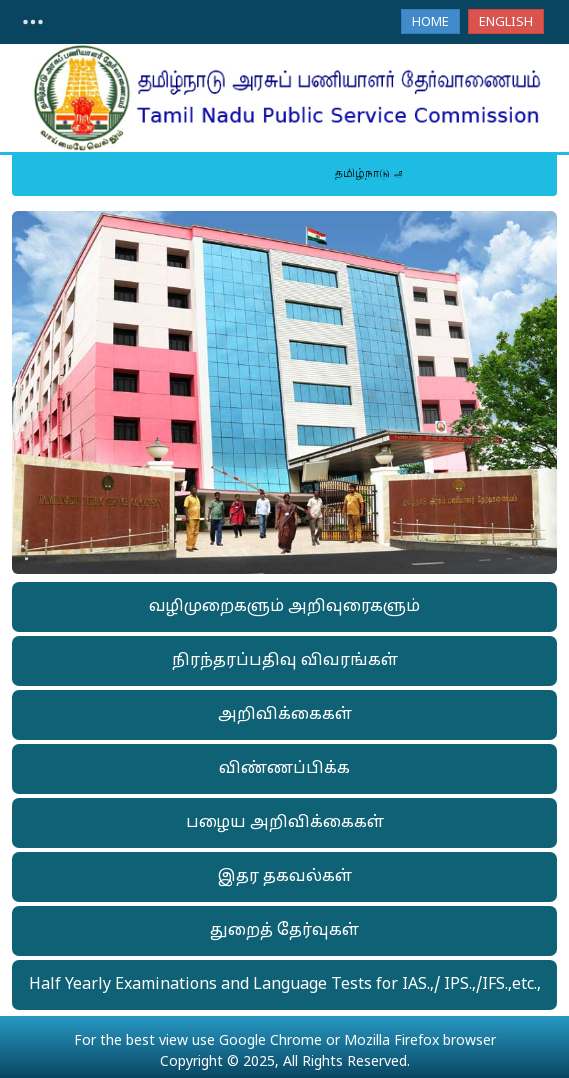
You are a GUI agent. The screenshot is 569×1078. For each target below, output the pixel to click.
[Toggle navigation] (33, 22)
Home (430, 23)
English (506, 23)
